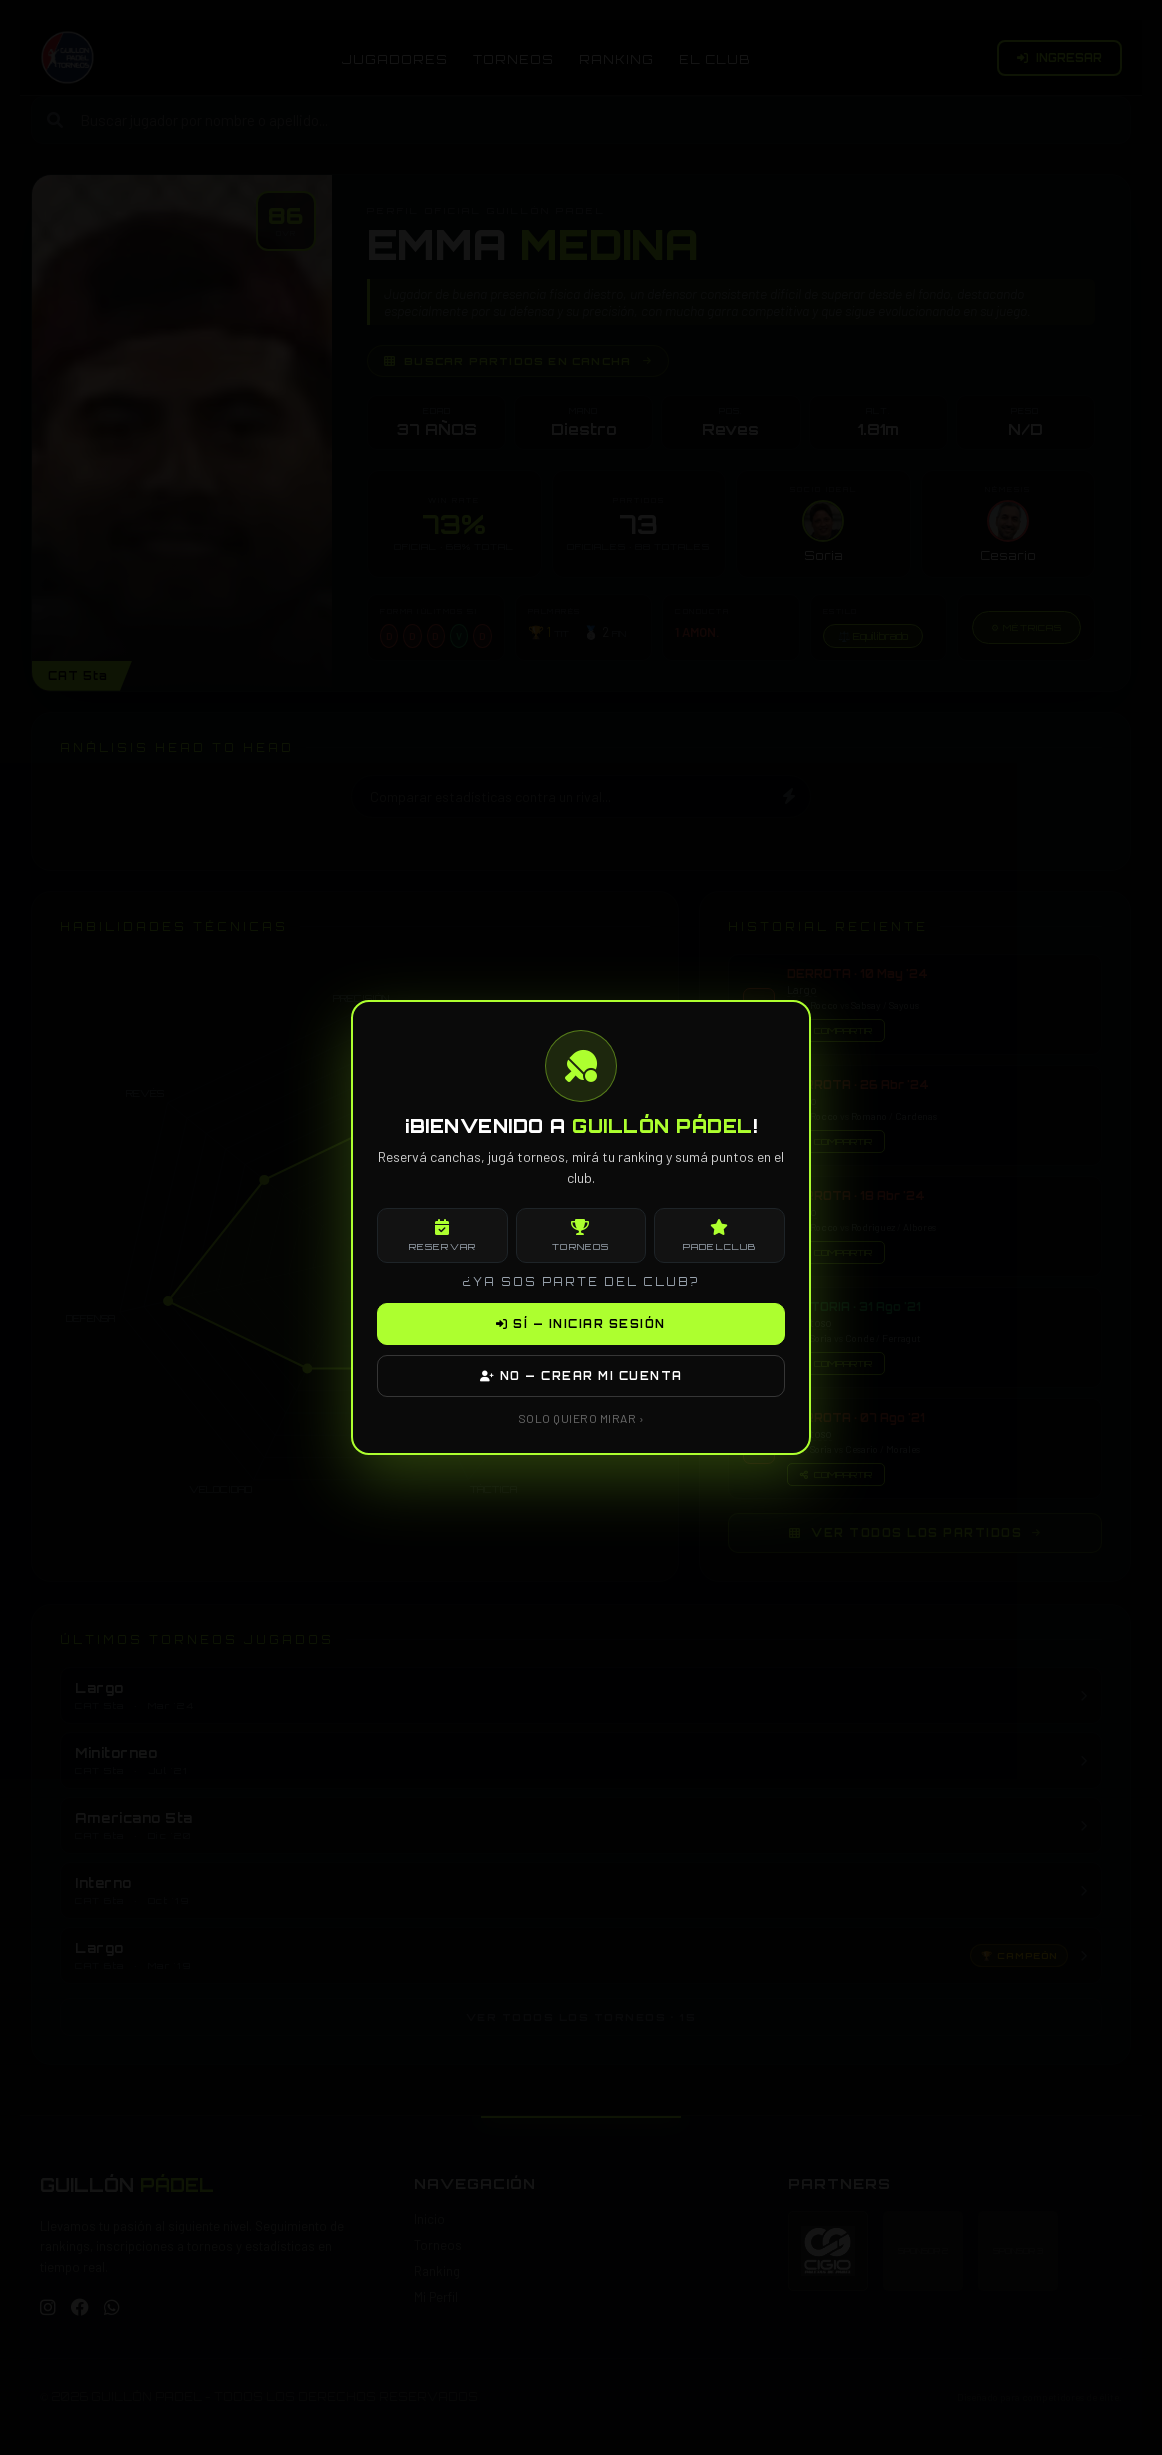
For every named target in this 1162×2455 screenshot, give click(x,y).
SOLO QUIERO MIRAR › (581, 1418)
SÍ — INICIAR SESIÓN (581, 1324)
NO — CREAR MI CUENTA (581, 1376)
